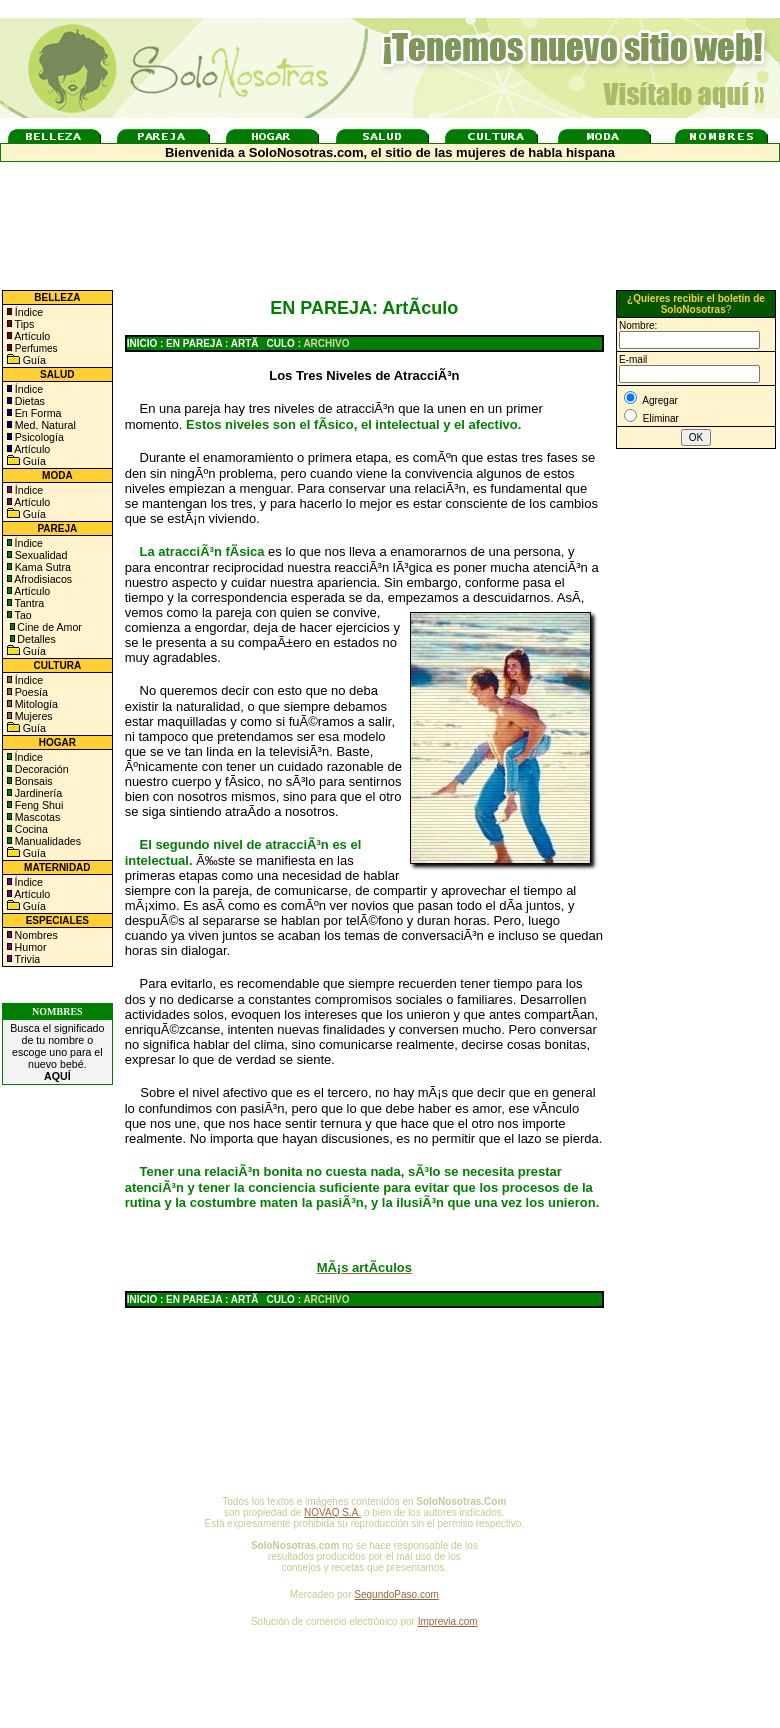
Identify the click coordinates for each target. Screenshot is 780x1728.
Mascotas (36, 817)
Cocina (30, 829)
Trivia (26, 959)
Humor (31, 947)
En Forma (37, 413)
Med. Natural (44, 425)
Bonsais (32, 781)
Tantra (28, 603)
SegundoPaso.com (396, 1594)
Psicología (38, 437)
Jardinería (37, 793)
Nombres (36, 935)
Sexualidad (40, 555)
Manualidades (46, 841)
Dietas (28, 401)
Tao (22, 615)
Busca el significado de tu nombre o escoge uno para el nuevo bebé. (57, 1052)
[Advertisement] (696, 783)
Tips (23, 324)
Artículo (32, 336)
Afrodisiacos (42, 579)
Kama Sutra (41, 567)
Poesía (30, 692)
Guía (33, 360)
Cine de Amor (49, 627)
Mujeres (32, 716)
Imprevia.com (448, 1621)
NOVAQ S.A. (332, 1512)
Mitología (35, 704)
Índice (27, 312)
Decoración (40, 769)
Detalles (36, 639)
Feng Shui (38, 805)
